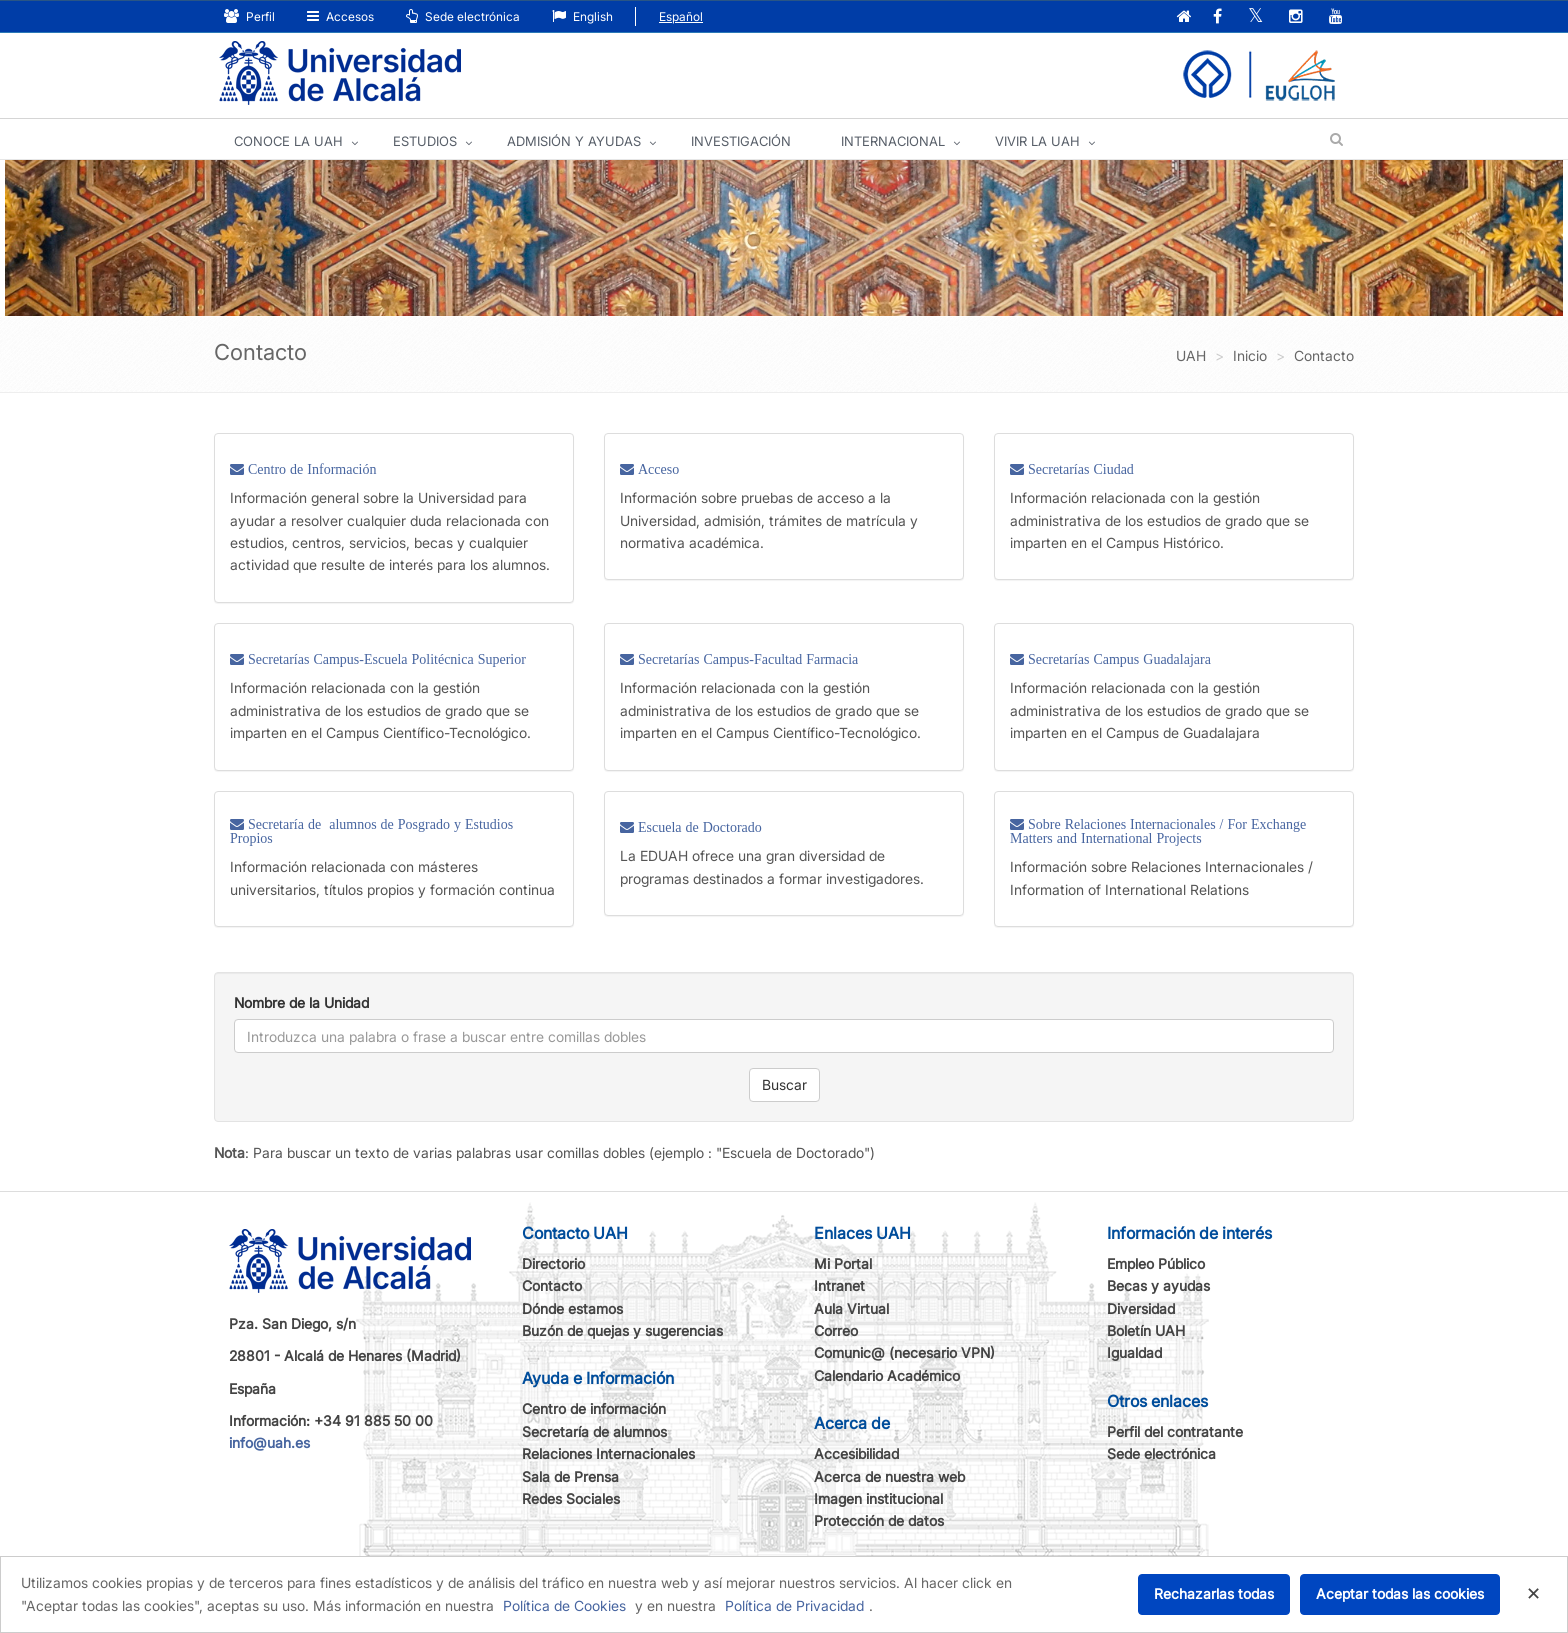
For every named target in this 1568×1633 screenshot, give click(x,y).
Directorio (553, 1263)
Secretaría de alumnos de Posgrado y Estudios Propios (371, 831)
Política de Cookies (564, 1605)
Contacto (552, 1285)
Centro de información (594, 1408)
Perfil (249, 16)
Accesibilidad (856, 1453)
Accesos (340, 16)
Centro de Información (310, 469)
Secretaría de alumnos (594, 1431)
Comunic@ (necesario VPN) (904, 1352)
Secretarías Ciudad (1079, 469)
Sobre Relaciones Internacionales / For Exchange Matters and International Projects (1158, 831)
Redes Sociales (571, 1498)
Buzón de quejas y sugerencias (622, 1330)
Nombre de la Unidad (301, 1002)
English (582, 16)
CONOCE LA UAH (288, 141)
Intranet (839, 1285)
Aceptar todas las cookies (1400, 1593)
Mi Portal (843, 1263)
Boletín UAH (1146, 1330)
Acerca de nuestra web (889, 1476)
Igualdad (1134, 1352)
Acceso (656, 469)
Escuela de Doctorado (698, 827)
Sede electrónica (463, 16)
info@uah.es (269, 1442)
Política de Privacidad (794, 1605)
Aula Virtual (851, 1308)
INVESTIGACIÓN (741, 141)
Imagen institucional (878, 1498)
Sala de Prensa (570, 1476)
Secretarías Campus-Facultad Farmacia (746, 659)
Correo (836, 1330)
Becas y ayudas (1158, 1285)
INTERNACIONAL (893, 141)
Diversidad (1141, 1308)
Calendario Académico (887, 1375)
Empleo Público (1156, 1263)
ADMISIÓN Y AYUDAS (574, 141)
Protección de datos (879, 1520)
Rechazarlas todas (1214, 1593)
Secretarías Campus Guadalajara (1117, 659)
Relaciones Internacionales (608, 1453)
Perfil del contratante (1175, 1431)
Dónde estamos (572, 1308)
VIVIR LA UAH (1037, 141)
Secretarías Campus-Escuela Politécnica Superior (385, 659)
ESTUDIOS (425, 141)
